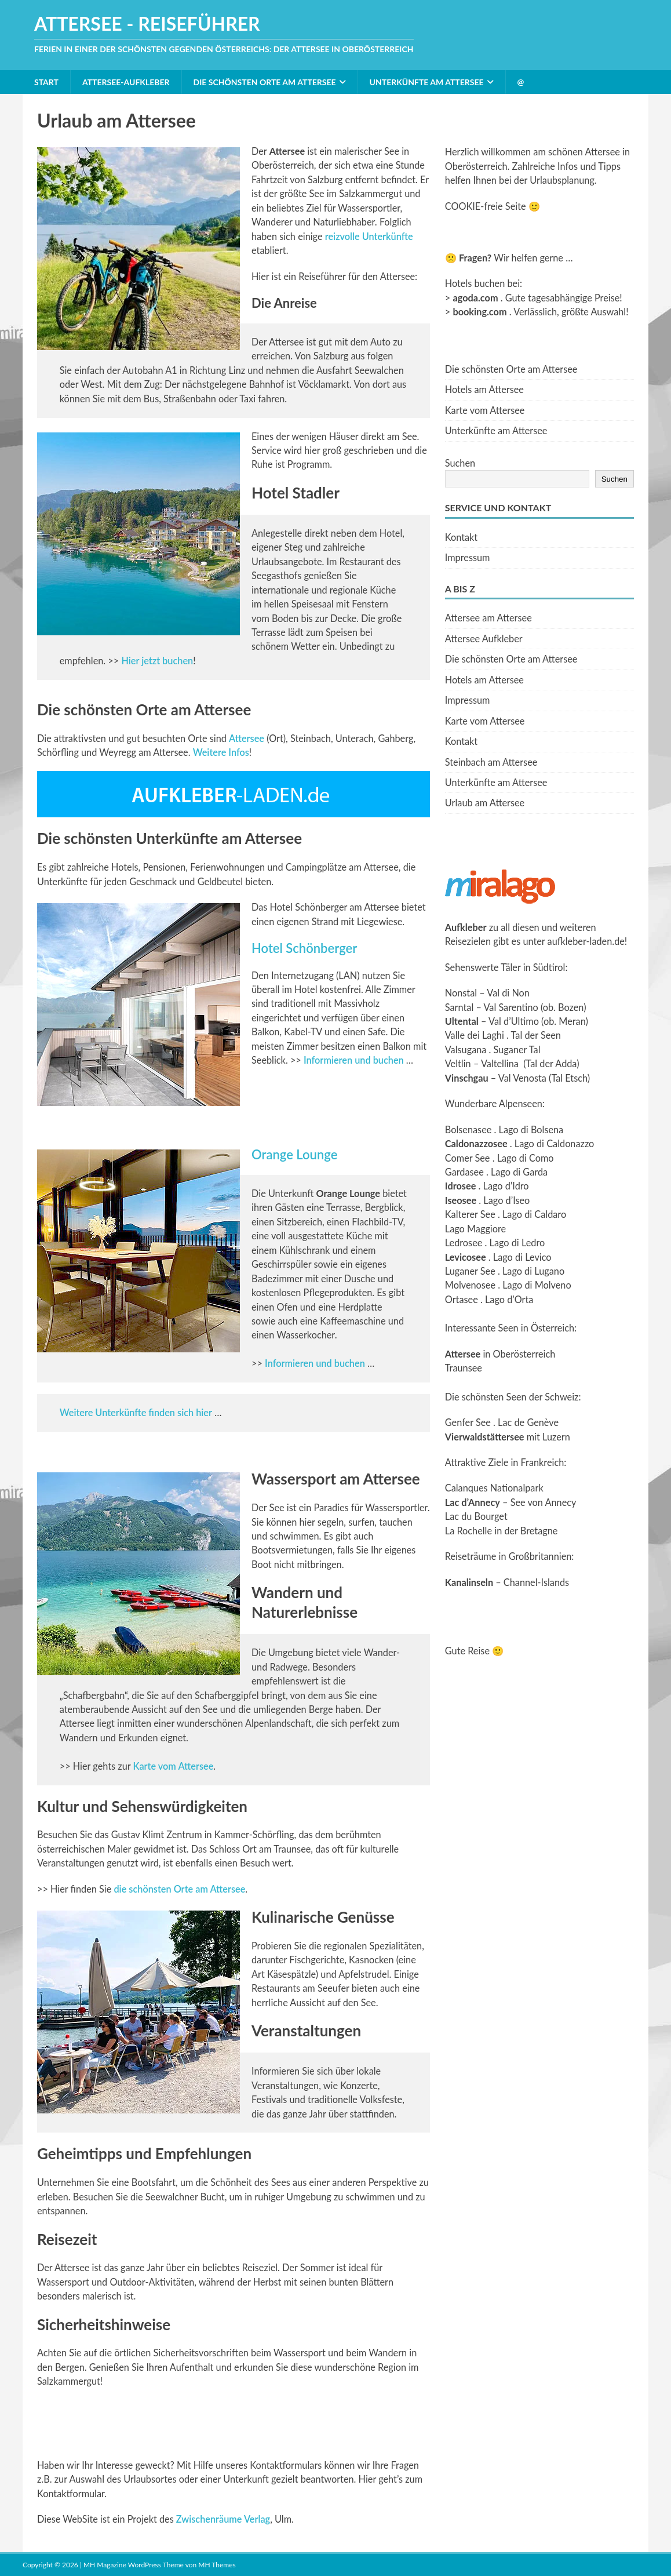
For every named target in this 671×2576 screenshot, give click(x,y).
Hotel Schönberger (304, 948)
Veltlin (458, 1063)
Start (46, 82)
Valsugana (466, 1049)
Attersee (246, 738)
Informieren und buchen (354, 1059)
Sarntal (459, 1007)
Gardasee (464, 1171)
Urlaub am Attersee (484, 802)
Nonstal (461, 992)
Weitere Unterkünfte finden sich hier (136, 1412)
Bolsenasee (468, 1129)
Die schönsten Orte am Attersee (265, 82)
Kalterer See (470, 1214)
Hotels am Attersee (484, 389)
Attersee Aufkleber (484, 638)
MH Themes (216, 2564)
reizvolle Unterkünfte (369, 236)
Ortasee (461, 1299)
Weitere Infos (221, 752)
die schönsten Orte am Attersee (179, 1888)
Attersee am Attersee (488, 617)
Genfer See (468, 1422)
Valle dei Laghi (474, 1034)
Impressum (467, 557)
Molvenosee (470, 1284)
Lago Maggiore (475, 1228)
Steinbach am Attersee (491, 761)
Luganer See (470, 1270)
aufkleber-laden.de (586, 941)
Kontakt (461, 537)
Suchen (460, 462)
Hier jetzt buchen (157, 660)
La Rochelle (468, 1530)
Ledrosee (464, 1242)
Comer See (467, 1157)
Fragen (473, 257)
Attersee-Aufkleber (126, 82)
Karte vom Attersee (173, 1765)
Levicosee (465, 1256)
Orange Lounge (294, 1154)
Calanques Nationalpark (494, 1487)
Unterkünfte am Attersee (427, 82)
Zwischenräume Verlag (223, 2518)
